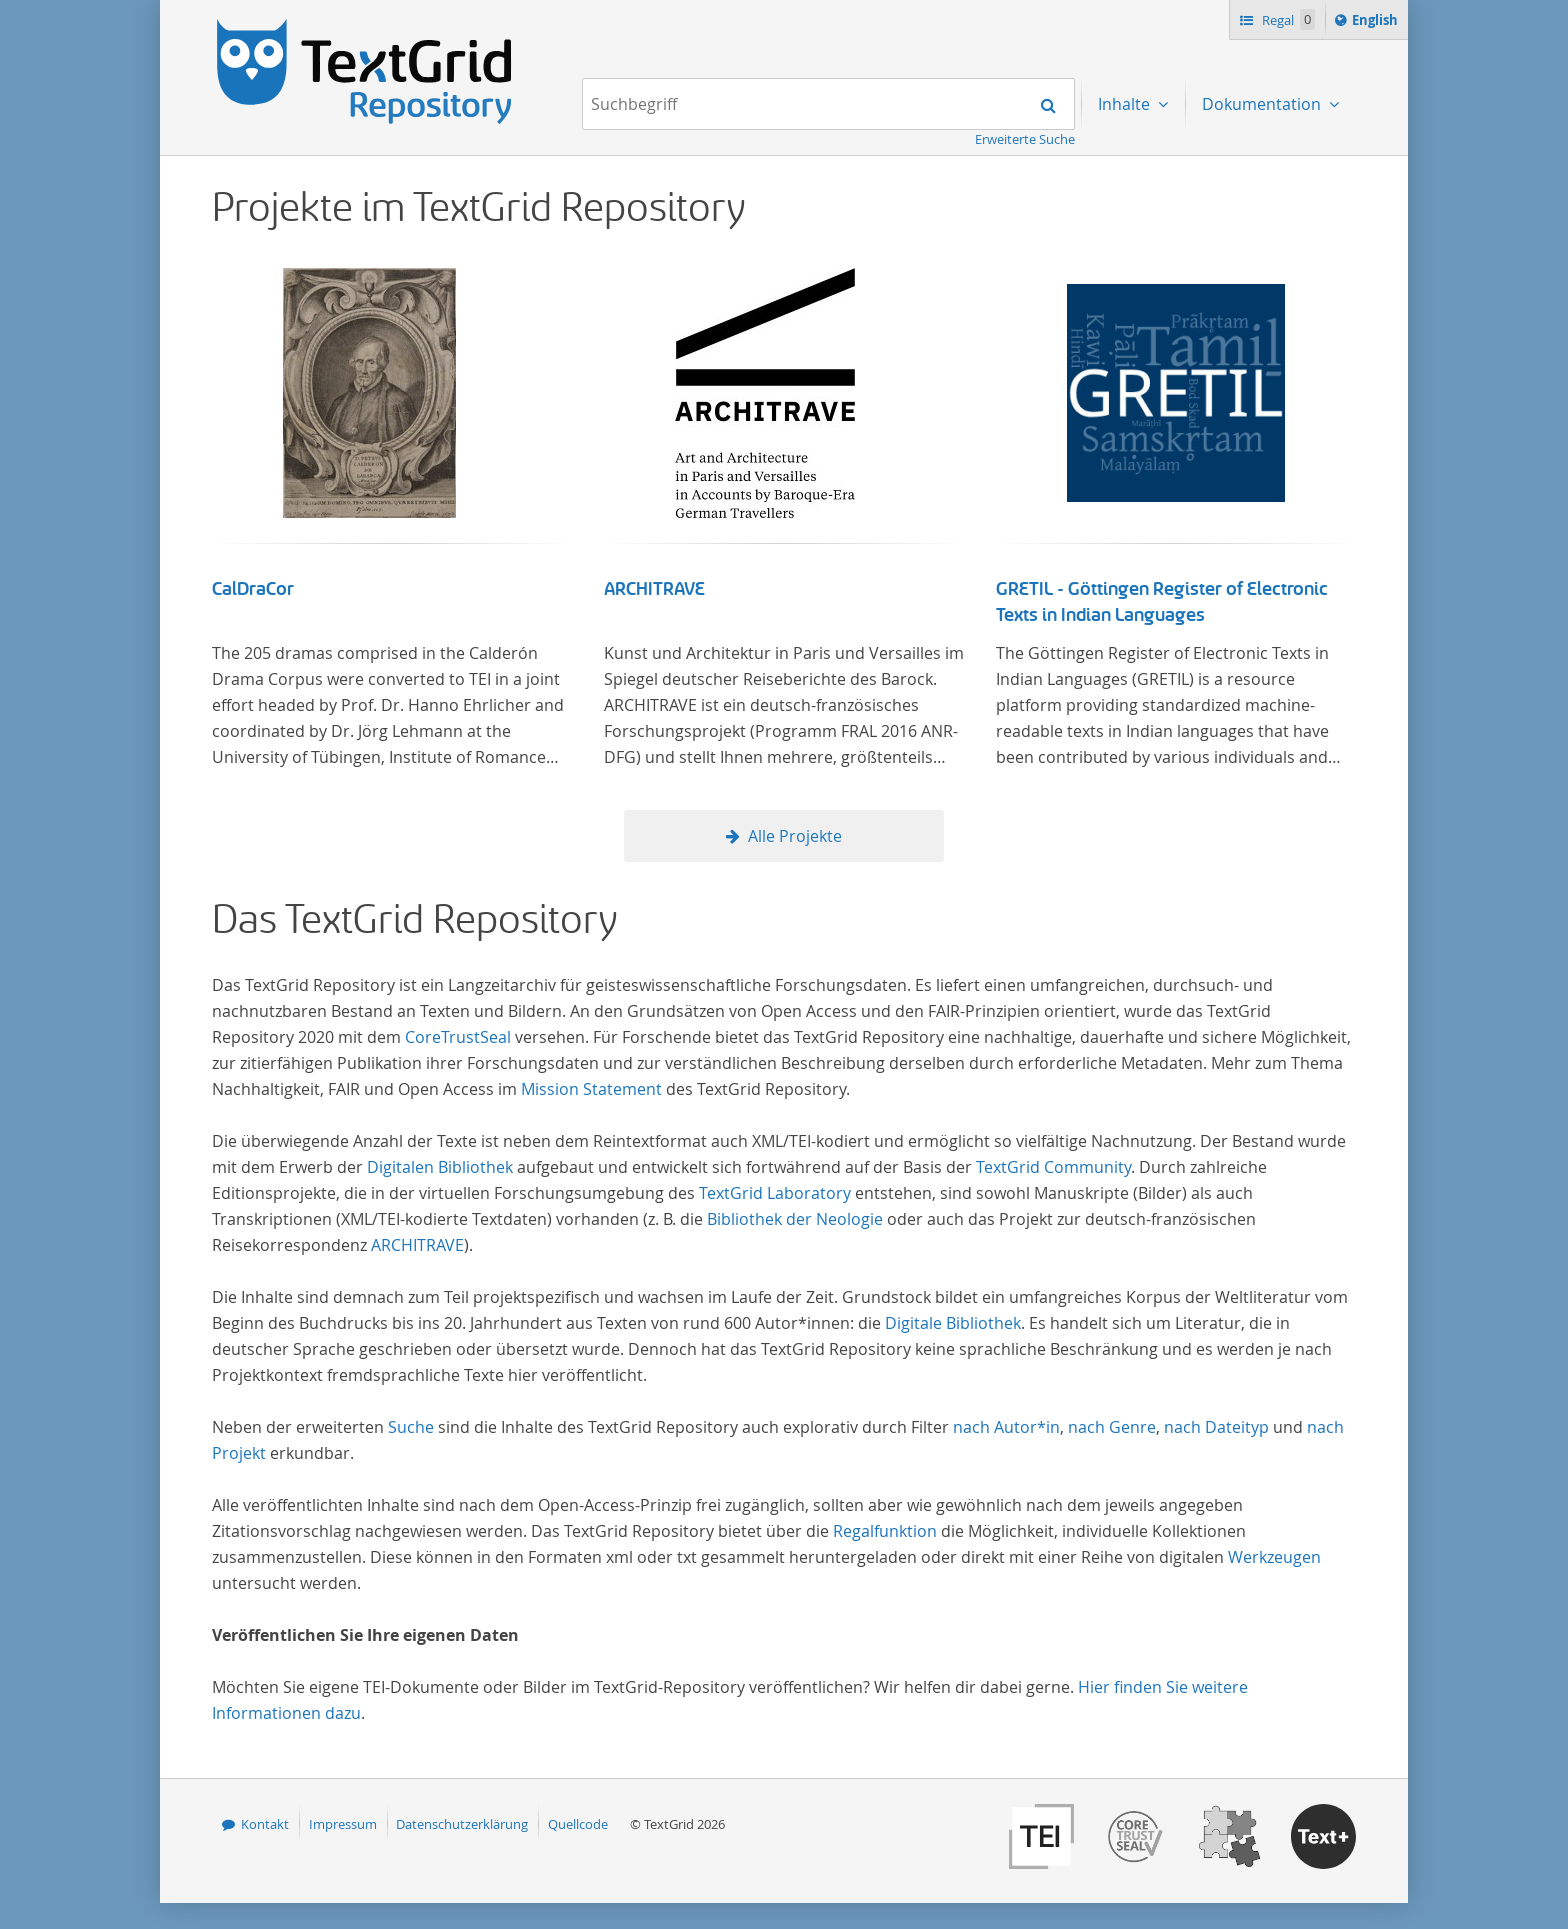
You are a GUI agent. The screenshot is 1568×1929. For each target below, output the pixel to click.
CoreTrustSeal (458, 1037)
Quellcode (578, 1824)
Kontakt (265, 1824)
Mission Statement (591, 1089)
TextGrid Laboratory (775, 1193)
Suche (411, 1427)
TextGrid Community (1053, 1167)
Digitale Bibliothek (953, 1323)
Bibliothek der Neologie (795, 1219)
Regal (1287, 19)
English (1378, 23)
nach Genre (1112, 1427)
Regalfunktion (885, 1531)
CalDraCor (253, 589)
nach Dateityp (1216, 1427)
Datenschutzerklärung (462, 1824)
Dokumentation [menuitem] (1263, 104)
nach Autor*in (1006, 1427)
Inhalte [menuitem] (1126, 104)
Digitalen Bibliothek (440, 1167)
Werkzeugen (1274, 1557)
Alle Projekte (795, 836)
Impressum (343, 1824)
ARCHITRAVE (654, 589)
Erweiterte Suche (1025, 139)
